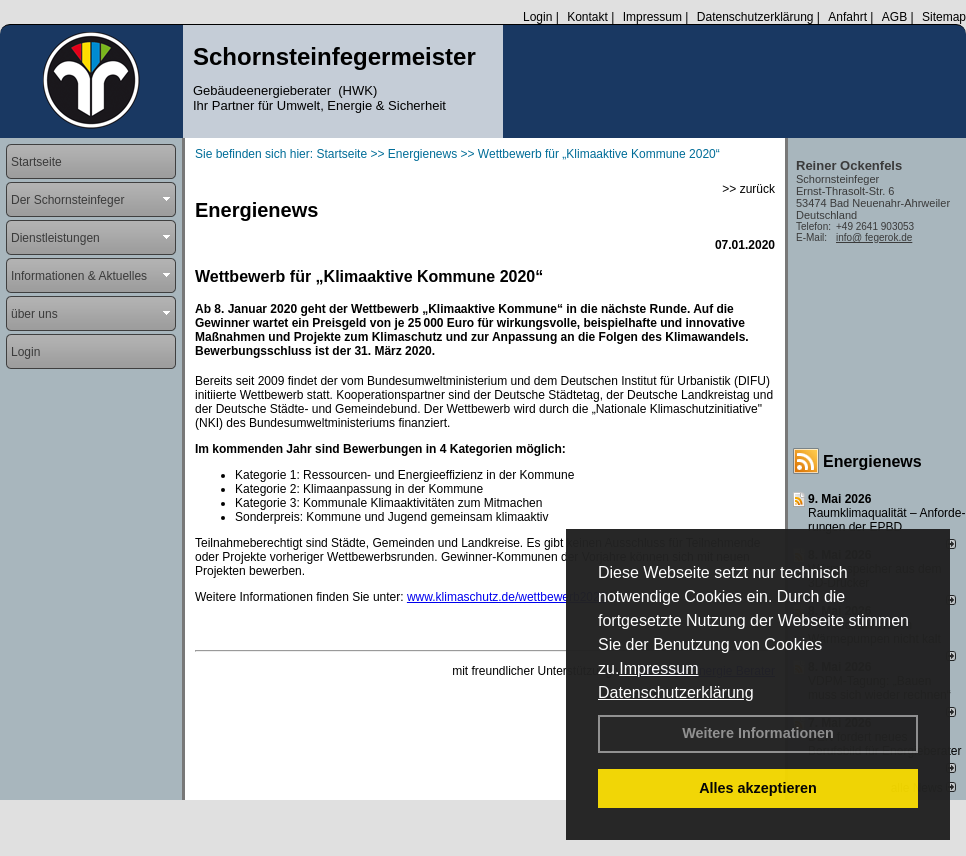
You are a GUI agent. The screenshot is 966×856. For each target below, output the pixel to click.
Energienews (872, 461)
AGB (894, 17)
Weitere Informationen (758, 733)
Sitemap (944, 17)
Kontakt (587, 17)
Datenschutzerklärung (676, 692)
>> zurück (748, 189)
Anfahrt (847, 17)
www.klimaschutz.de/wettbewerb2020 (506, 597)
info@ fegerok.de (874, 237)
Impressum (658, 668)
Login (537, 17)
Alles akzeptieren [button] (758, 788)
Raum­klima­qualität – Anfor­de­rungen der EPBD (886, 520)
